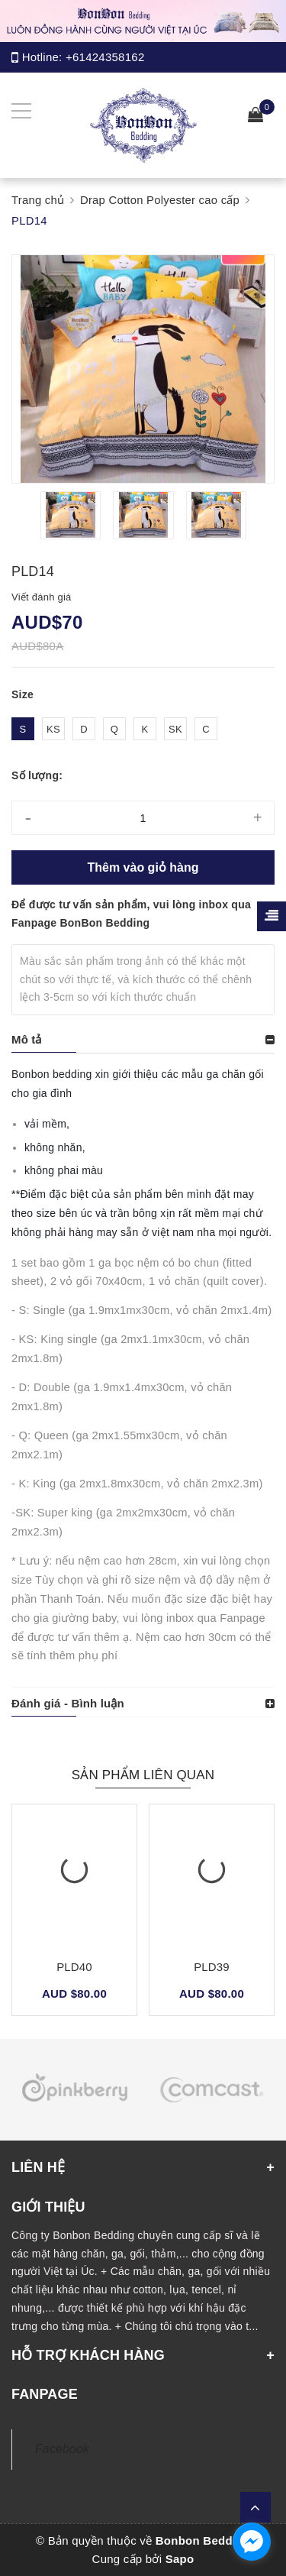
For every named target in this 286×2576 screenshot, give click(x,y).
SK (175, 729)
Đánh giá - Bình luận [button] (67, 1703)
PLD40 (74, 1966)
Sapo (179, 2558)
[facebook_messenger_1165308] (252, 2542)
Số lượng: (37, 775)
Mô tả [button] (26, 1039)
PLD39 (212, 1966)
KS (53, 729)
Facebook (62, 2448)
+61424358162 (105, 56)
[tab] (143, 1040)
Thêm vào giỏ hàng (142, 867)
